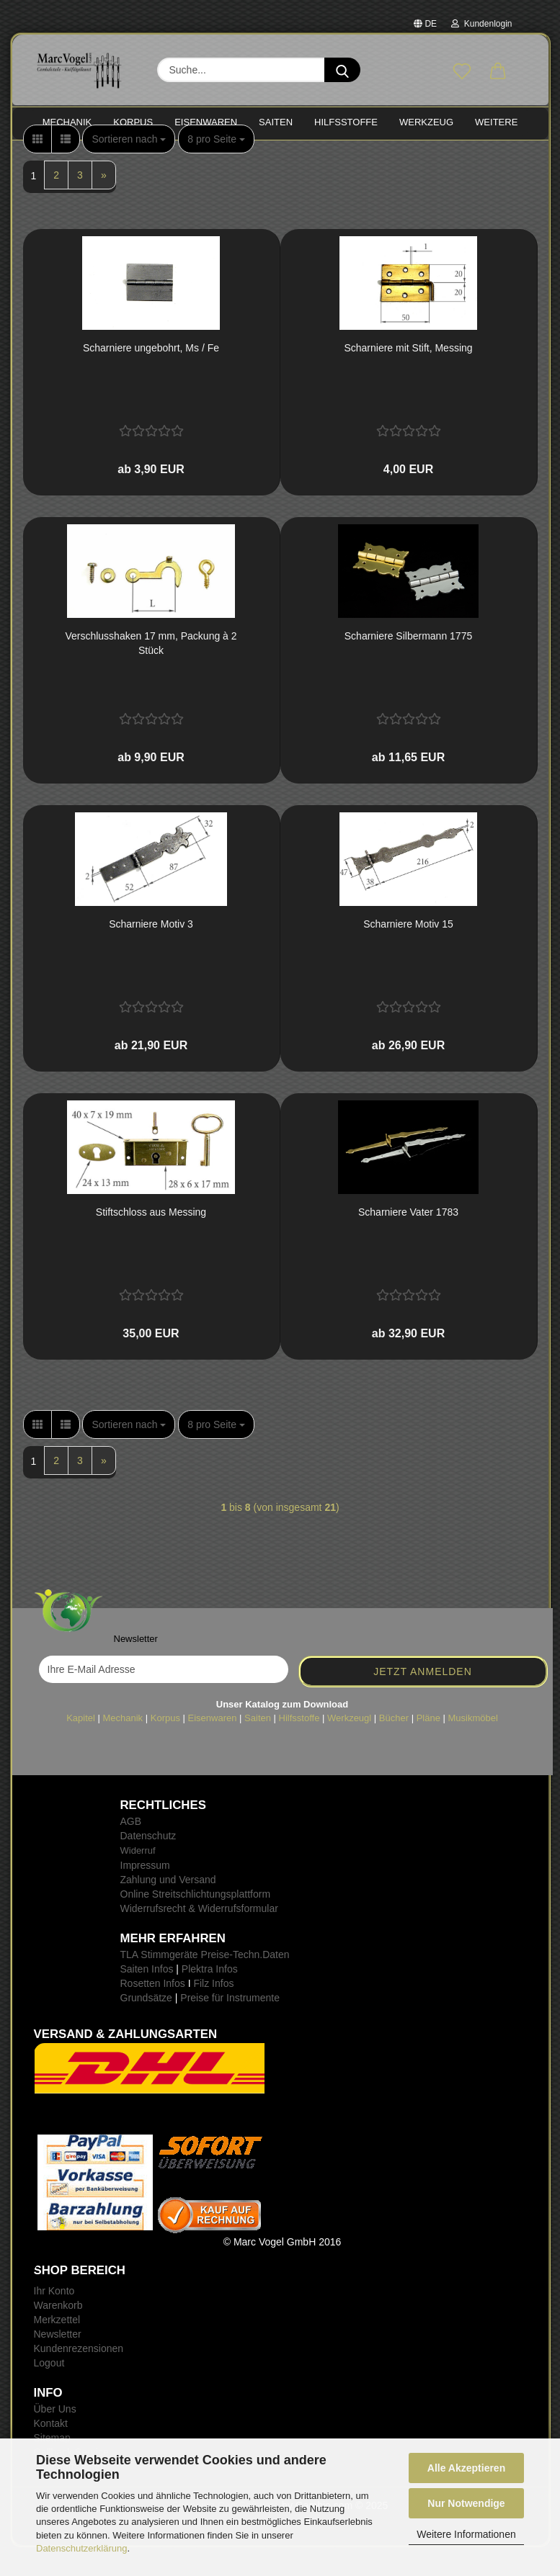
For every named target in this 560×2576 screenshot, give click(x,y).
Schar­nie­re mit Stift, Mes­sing (408, 376)
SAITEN (276, 122)
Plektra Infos (210, 1997)
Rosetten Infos (152, 2012)
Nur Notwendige (466, 2503)
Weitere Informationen (466, 2534)
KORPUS (133, 122)
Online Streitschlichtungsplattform (195, 1923)
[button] (498, 72)
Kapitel (80, 1746)
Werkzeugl (349, 1746)
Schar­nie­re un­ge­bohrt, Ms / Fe (151, 376)
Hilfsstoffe (299, 1746)
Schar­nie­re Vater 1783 (408, 1241)
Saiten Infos (147, 1997)
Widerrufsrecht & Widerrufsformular (199, 1937)
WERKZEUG (426, 122)
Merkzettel (57, 2348)
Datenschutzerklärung (81, 2548)
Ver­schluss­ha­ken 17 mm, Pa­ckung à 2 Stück (150, 672)
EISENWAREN (205, 122)
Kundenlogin (481, 24)
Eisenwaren (212, 1746)
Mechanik (122, 1746)
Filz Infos (213, 2012)
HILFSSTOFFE (346, 122)
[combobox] (128, 167)
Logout (49, 2391)
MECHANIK (67, 122)
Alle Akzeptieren (466, 2468)
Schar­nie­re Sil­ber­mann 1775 (408, 664)
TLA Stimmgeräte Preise (175, 1983)
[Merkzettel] (462, 72)
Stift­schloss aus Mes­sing (151, 1241)
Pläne (428, 1746)
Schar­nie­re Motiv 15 (408, 953)
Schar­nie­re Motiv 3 (151, 953)
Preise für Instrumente (230, 2026)
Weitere (496, 122)
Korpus (165, 1746)
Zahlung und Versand (168, 1908)
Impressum (145, 1894)
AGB (131, 1850)
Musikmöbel (473, 1746)
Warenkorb (58, 2334)
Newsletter (57, 2363)
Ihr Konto (54, 2319)
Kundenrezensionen (79, 2377)
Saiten (257, 1746)
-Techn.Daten (259, 1983)
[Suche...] (342, 70)
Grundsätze (146, 2026)
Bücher (394, 1746)
